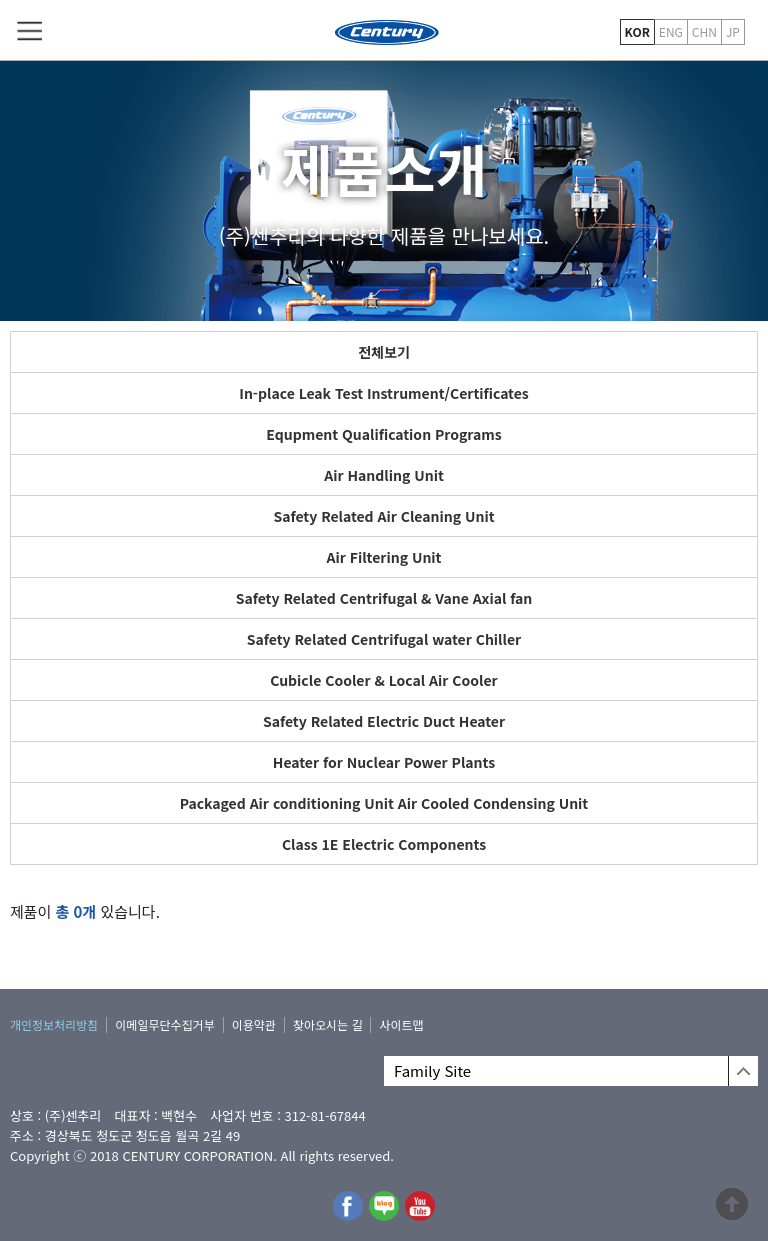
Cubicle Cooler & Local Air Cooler (384, 680)
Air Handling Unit (384, 475)
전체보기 (384, 352)
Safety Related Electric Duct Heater (384, 721)
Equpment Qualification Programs (383, 434)
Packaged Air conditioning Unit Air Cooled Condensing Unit (384, 803)
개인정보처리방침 (54, 1024)
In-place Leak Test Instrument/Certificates (383, 393)
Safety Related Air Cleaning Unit (383, 516)
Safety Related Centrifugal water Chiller (384, 639)
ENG (671, 31)
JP (733, 31)
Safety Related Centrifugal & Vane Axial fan (384, 598)
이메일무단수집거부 (164, 1024)
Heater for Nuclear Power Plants (384, 762)
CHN (704, 31)
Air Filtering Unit (383, 557)
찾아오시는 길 (328, 1024)
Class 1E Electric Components (384, 844)
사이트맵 (401, 1024)
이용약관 (254, 1024)
